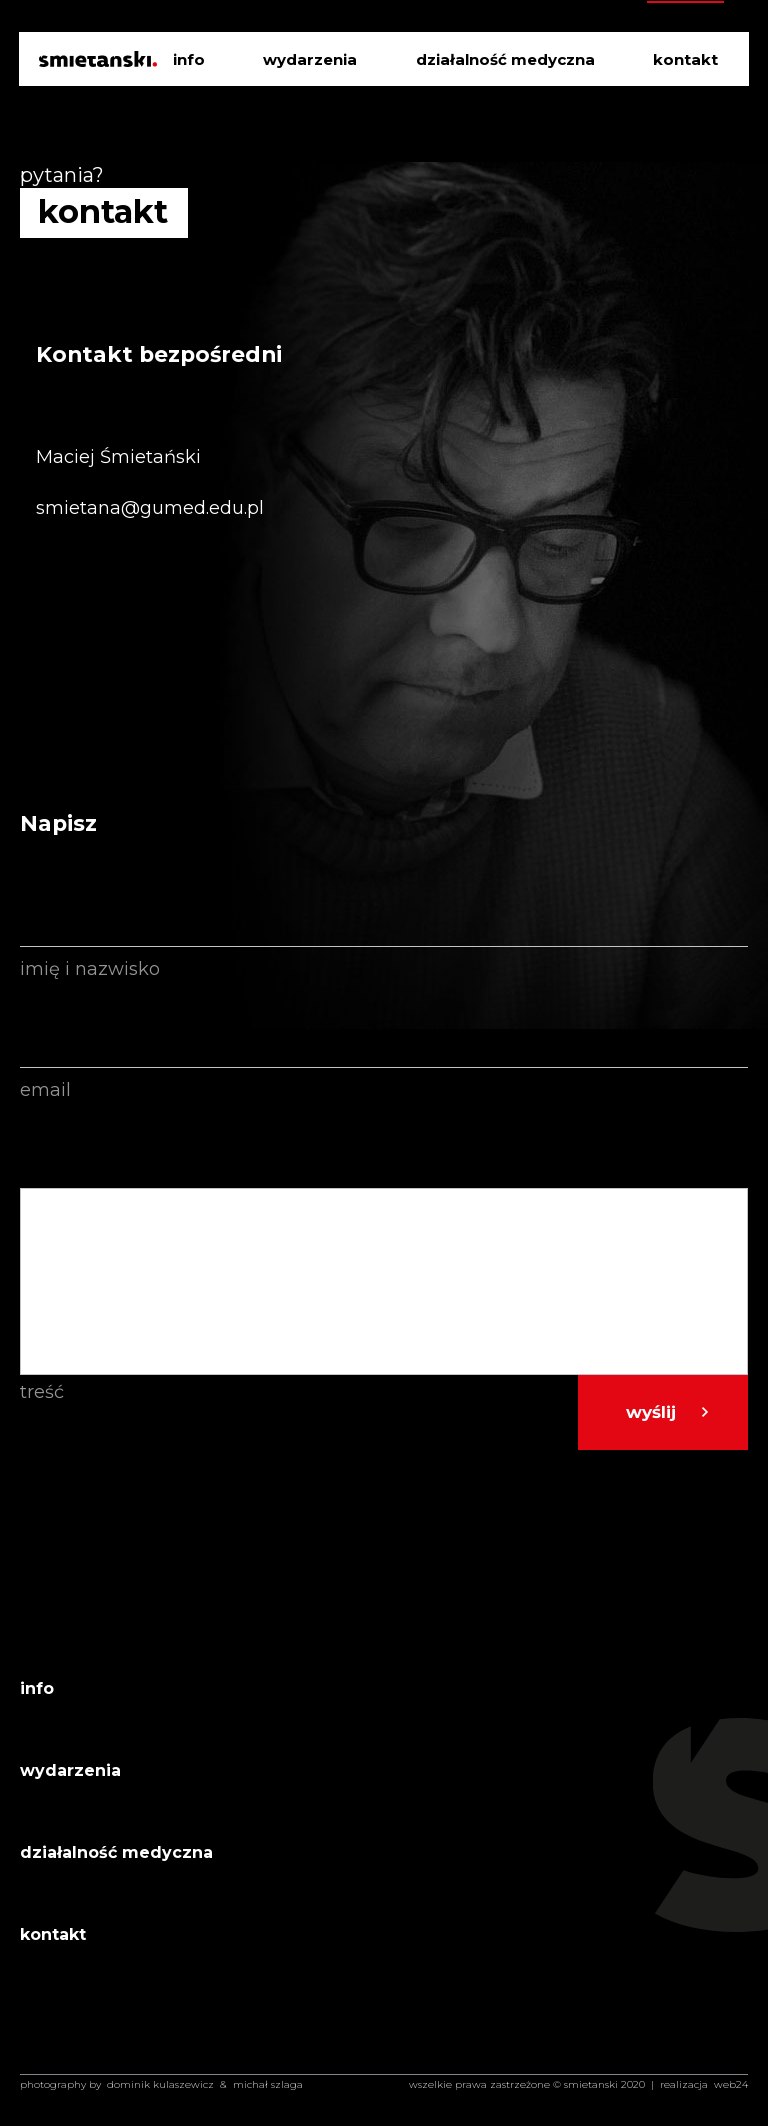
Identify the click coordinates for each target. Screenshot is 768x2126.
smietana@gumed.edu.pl (150, 508)
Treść (42, 1392)
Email (45, 1090)
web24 (731, 2084)
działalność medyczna (505, 59)
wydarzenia (310, 59)
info (189, 59)
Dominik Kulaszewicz (160, 2084)
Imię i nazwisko (90, 969)
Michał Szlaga (268, 2084)
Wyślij (651, 1412)
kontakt (685, 59)
